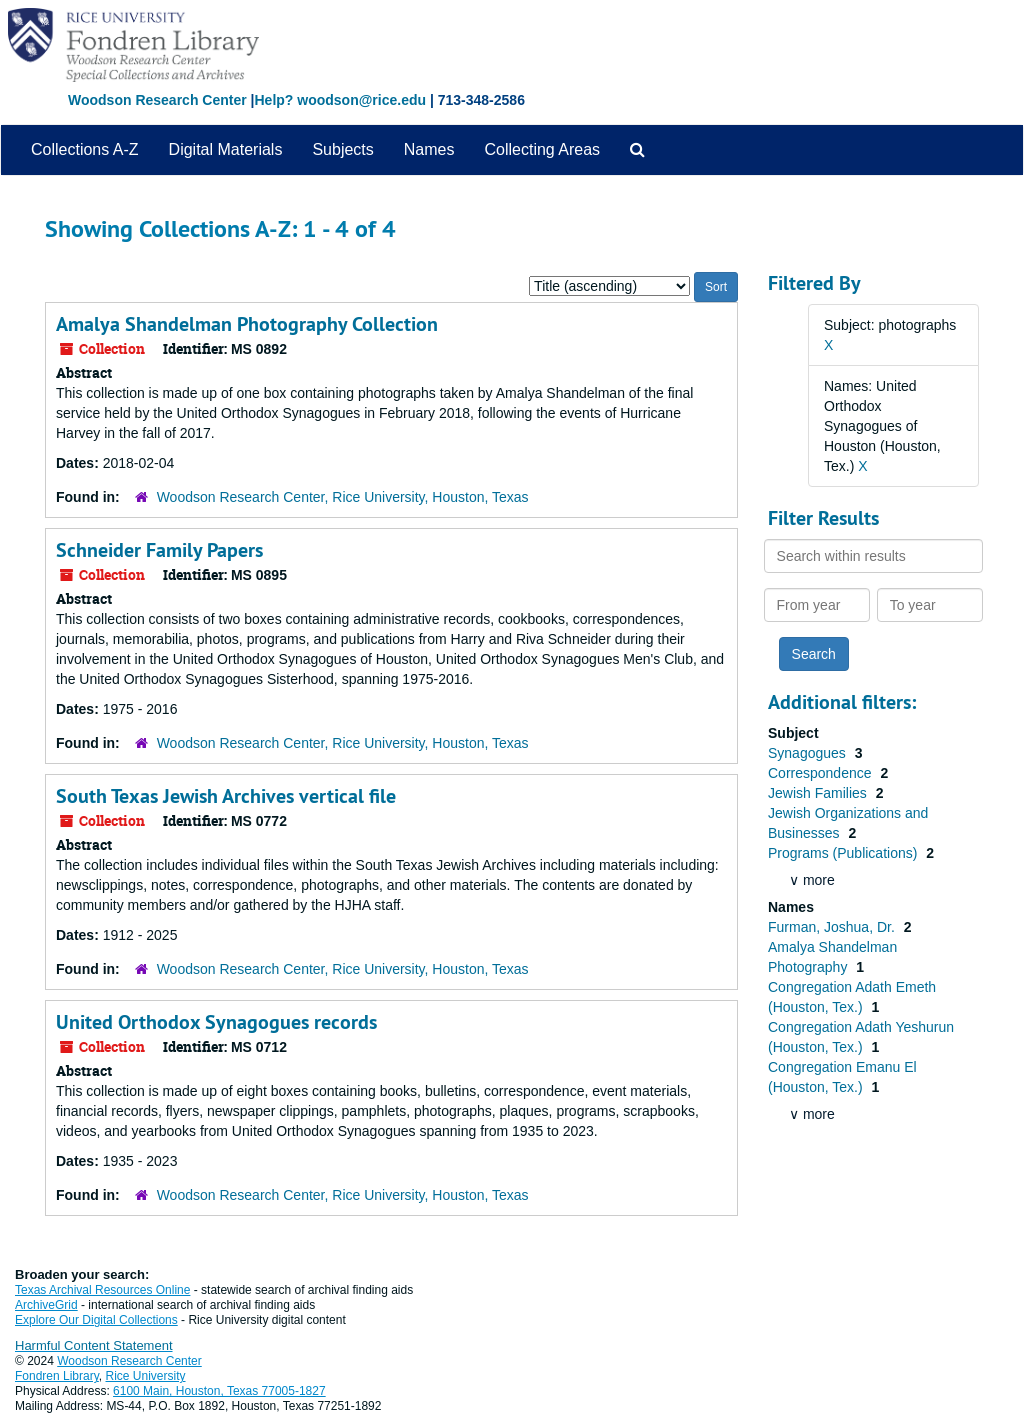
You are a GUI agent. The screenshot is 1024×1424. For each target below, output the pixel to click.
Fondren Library (57, 1376)
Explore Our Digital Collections (96, 1320)
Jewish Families (819, 793)
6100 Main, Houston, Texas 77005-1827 (219, 1391)
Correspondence (821, 773)
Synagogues (809, 753)
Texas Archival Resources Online (102, 1290)
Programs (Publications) (844, 853)
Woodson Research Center (157, 100)
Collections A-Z (85, 149)
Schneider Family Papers (159, 550)
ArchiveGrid (46, 1305)
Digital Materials (226, 149)
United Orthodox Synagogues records (216, 1022)
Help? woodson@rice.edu (340, 100)
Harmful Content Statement (94, 1345)
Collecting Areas (542, 149)
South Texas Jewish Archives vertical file (226, 796)
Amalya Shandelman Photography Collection (247, 324)
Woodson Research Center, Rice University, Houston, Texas (343, 497)
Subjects (342, 149)
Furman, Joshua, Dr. (833, 927)
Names (429, 149)
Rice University (146, 1376)
